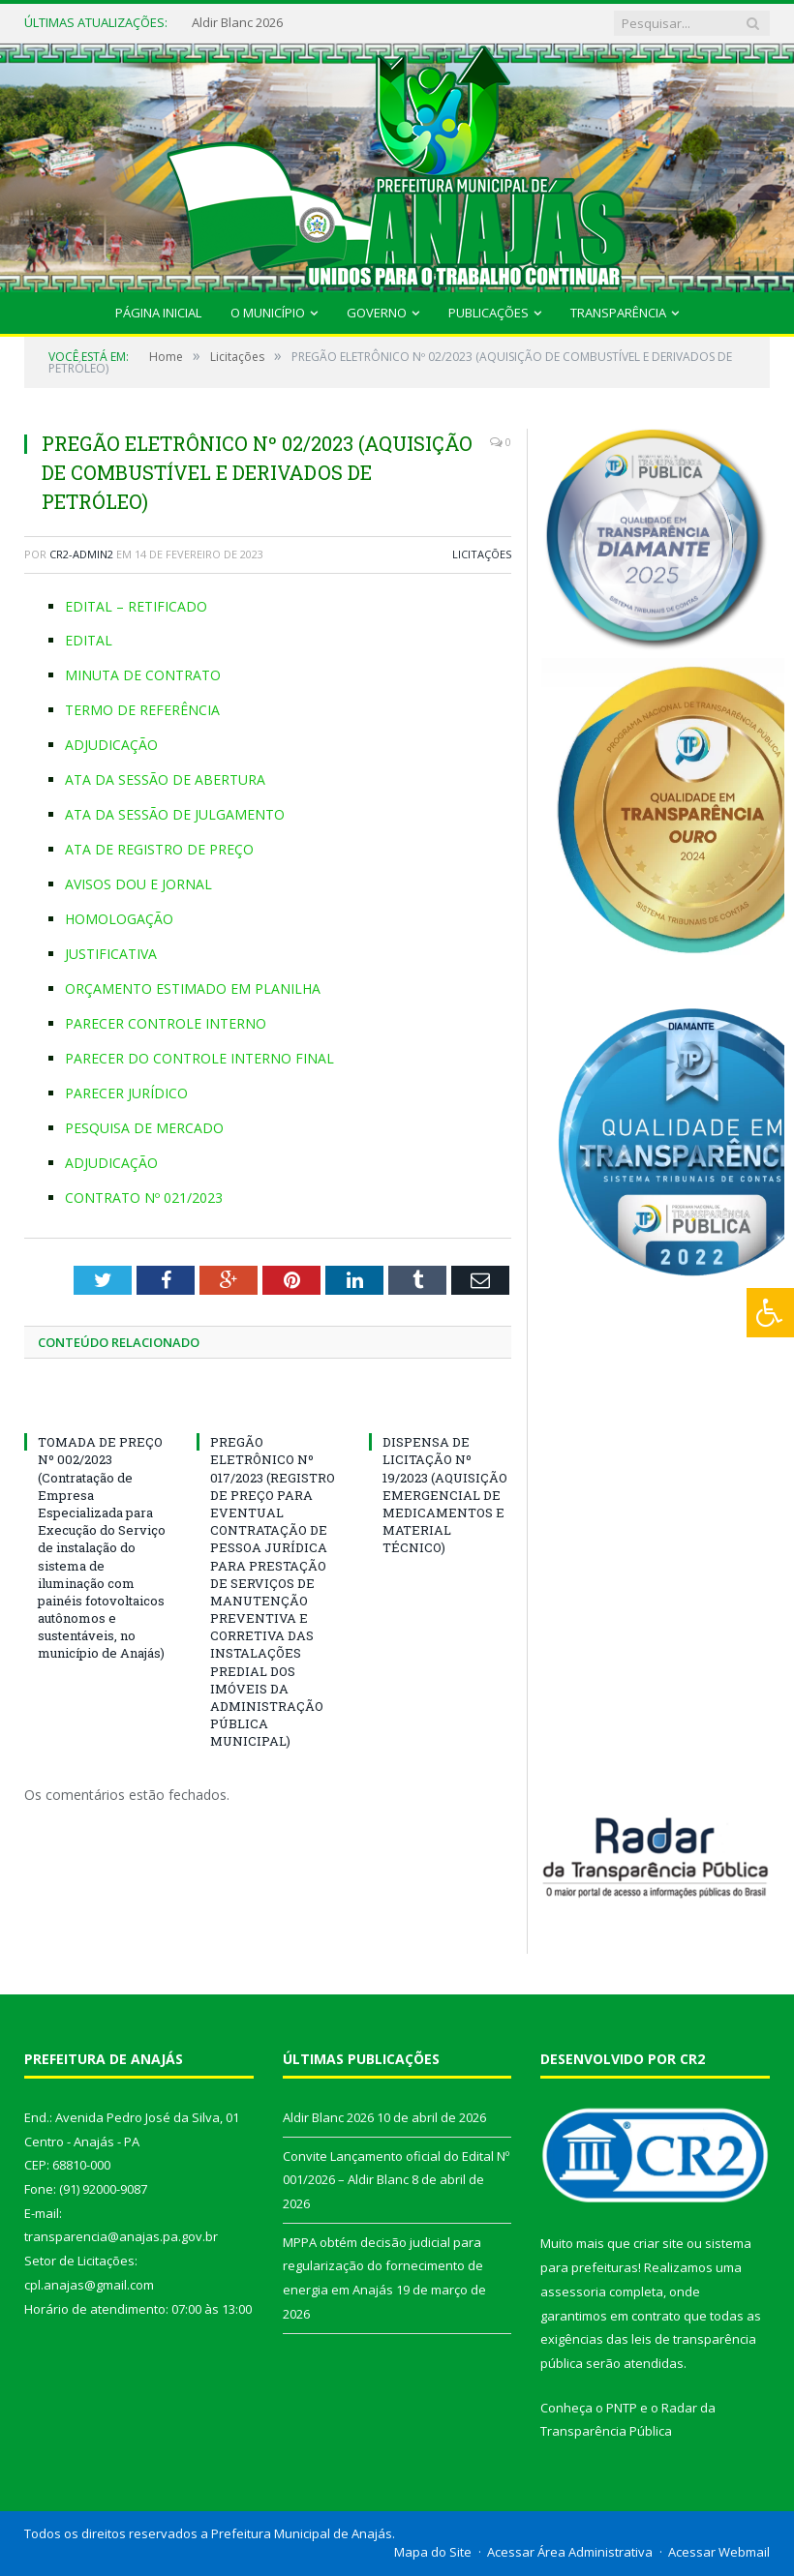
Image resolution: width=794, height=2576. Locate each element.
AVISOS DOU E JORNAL (138, 884)
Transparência (618, 312)
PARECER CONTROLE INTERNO (165, 1023)
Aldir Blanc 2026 (237, 23)
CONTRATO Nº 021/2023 (144, 1197)
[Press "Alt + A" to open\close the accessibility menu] (770, 1312)
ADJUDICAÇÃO (111, 744)
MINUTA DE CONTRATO (143, 675)
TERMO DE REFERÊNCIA (142, 710)
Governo (377, 312)
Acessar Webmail (719, 2552)
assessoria (573, 2291)
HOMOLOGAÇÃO (119, 919)
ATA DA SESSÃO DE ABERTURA (165, 779)
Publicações (488, 312)
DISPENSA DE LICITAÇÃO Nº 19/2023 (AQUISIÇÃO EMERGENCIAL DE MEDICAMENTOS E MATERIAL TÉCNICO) (444, 1494)
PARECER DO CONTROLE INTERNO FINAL (199, 1058)
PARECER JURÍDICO (126, 1093)
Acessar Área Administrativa (570, 2552)
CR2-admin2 (81, 554)
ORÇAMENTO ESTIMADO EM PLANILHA (193, 988)
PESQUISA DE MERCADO (144, 1128)
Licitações (481, 554)
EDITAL (88, 640)
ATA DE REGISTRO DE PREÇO (159, 849)
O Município (267, 312)
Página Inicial (158, 312)
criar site (658, 2243)
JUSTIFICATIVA (111, 953)
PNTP (621, 2407)
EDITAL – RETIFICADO (136, 606)
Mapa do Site (433, 2552)
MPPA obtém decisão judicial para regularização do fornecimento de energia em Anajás (383, 2265)
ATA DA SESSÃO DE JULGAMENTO (175, 814)
